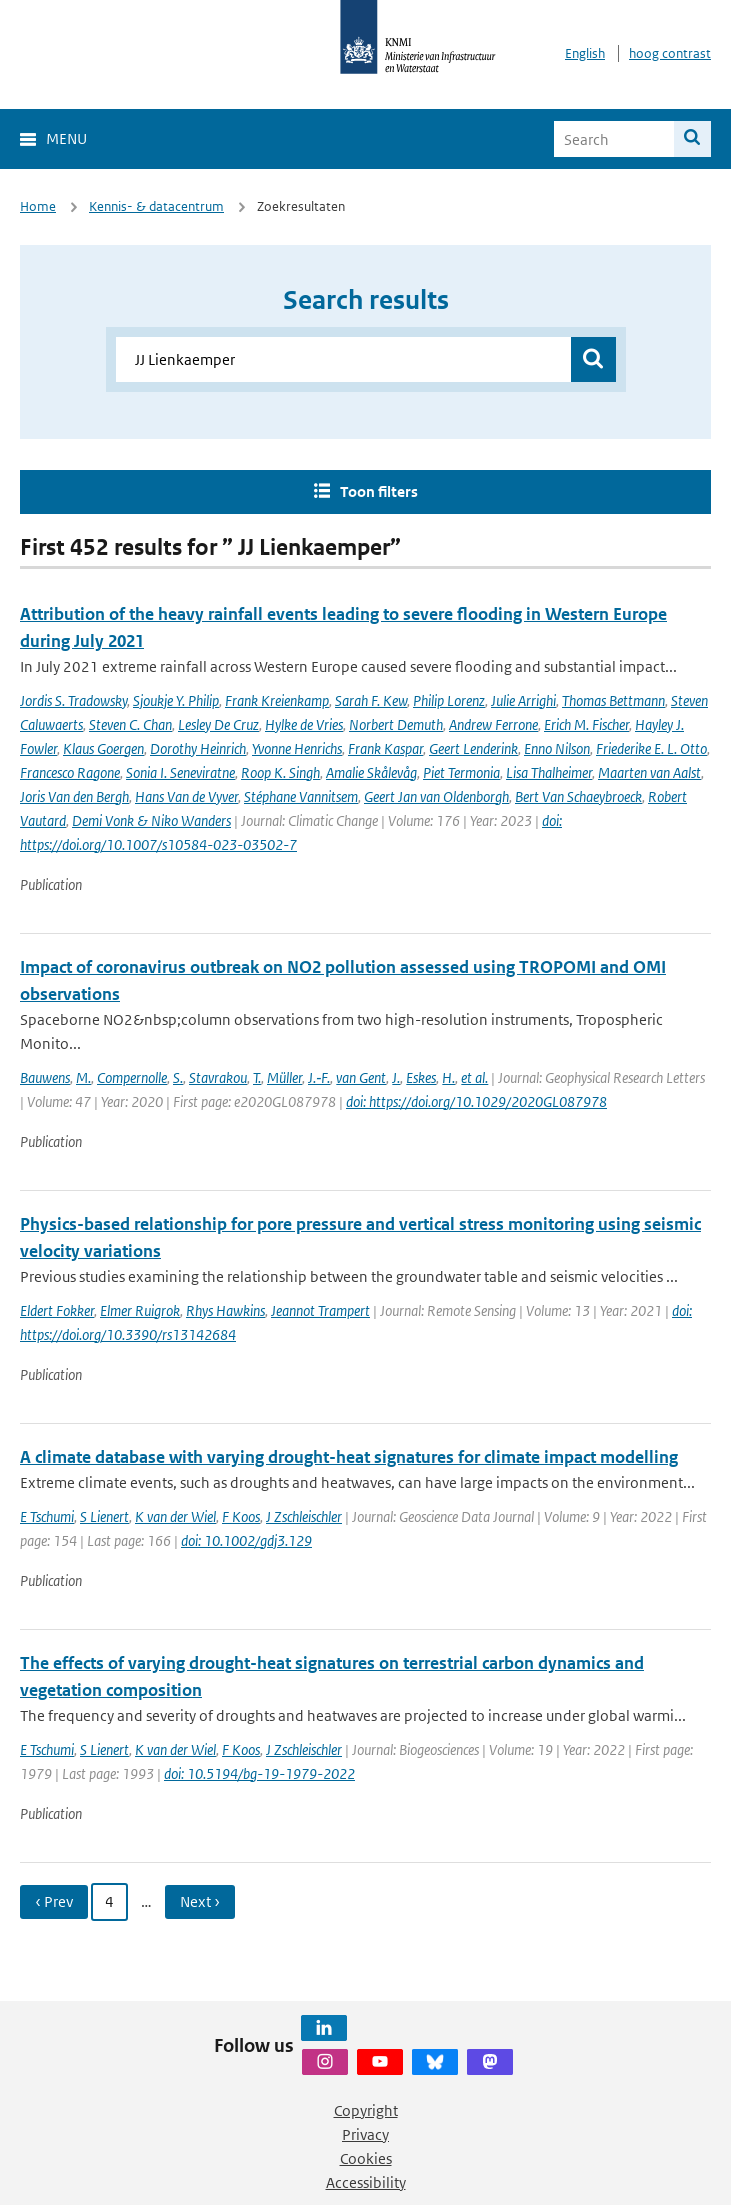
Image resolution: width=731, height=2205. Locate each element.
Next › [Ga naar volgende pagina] (200, 1901)
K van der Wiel (175, 1516)
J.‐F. (319, 1077)
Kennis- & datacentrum (156, 206)
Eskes (421, 1077)
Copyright (366, 2110)
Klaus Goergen (103, 748)
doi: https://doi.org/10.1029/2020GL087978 (476, 1101)
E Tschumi (47, 1516)
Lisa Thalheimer (549, 772)
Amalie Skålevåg (371, 772)
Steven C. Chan (130, 724)
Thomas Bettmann (613, 700)
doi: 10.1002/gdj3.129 (246, 1540)
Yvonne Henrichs (297, 748)
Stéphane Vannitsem (301, 796)
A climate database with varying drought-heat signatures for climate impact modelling (349, 1457)
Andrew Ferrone (493, 724)
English (585, 53)
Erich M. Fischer (586, 724)
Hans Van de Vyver (186, 796)
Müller (284, 1077)
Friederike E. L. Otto (651, 748)
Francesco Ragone (70, 772)
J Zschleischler (304, 1516)
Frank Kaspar (385, 748)
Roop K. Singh (280, 772)
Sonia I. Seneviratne (180, 772)
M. (83, 1077)
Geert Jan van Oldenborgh (436, 796)
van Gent (361, 1077)
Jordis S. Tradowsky (73, 700)
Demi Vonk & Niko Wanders (151, 820)
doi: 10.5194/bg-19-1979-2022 (259, 1773)
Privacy (365, 2134)
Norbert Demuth (396, 724)
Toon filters (379, 491)
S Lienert (104, 1516)
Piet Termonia (461, 772)
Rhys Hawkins (225, 1310)
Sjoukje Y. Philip (176, 700)
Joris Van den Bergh (74, 796)
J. (396, 1077)
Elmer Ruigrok (140, 1310)
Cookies (366, 2158)
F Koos (241, 1516)
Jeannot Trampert (320, 1310)
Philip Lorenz (449, 700)
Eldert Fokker (57, 1310)
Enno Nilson (557, 748)
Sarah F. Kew (371, 700)
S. (178, 1077)
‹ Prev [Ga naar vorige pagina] (54, 1901)
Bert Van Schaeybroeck (578, 796)
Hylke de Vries (304, 724)
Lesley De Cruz (218, 724)
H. (448, 1077)
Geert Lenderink (473, 748)
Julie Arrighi (523, 700)
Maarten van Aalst (649, 772)
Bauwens (45, 1077)
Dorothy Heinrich (198, 748)
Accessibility (366, 2182)
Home (38, 206)
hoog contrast (670, 53)
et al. (474, 1077)
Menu (66, 138)
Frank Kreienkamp (277, 700)
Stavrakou (218, 1077)
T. (257, 1077)
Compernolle (132, 1077)
